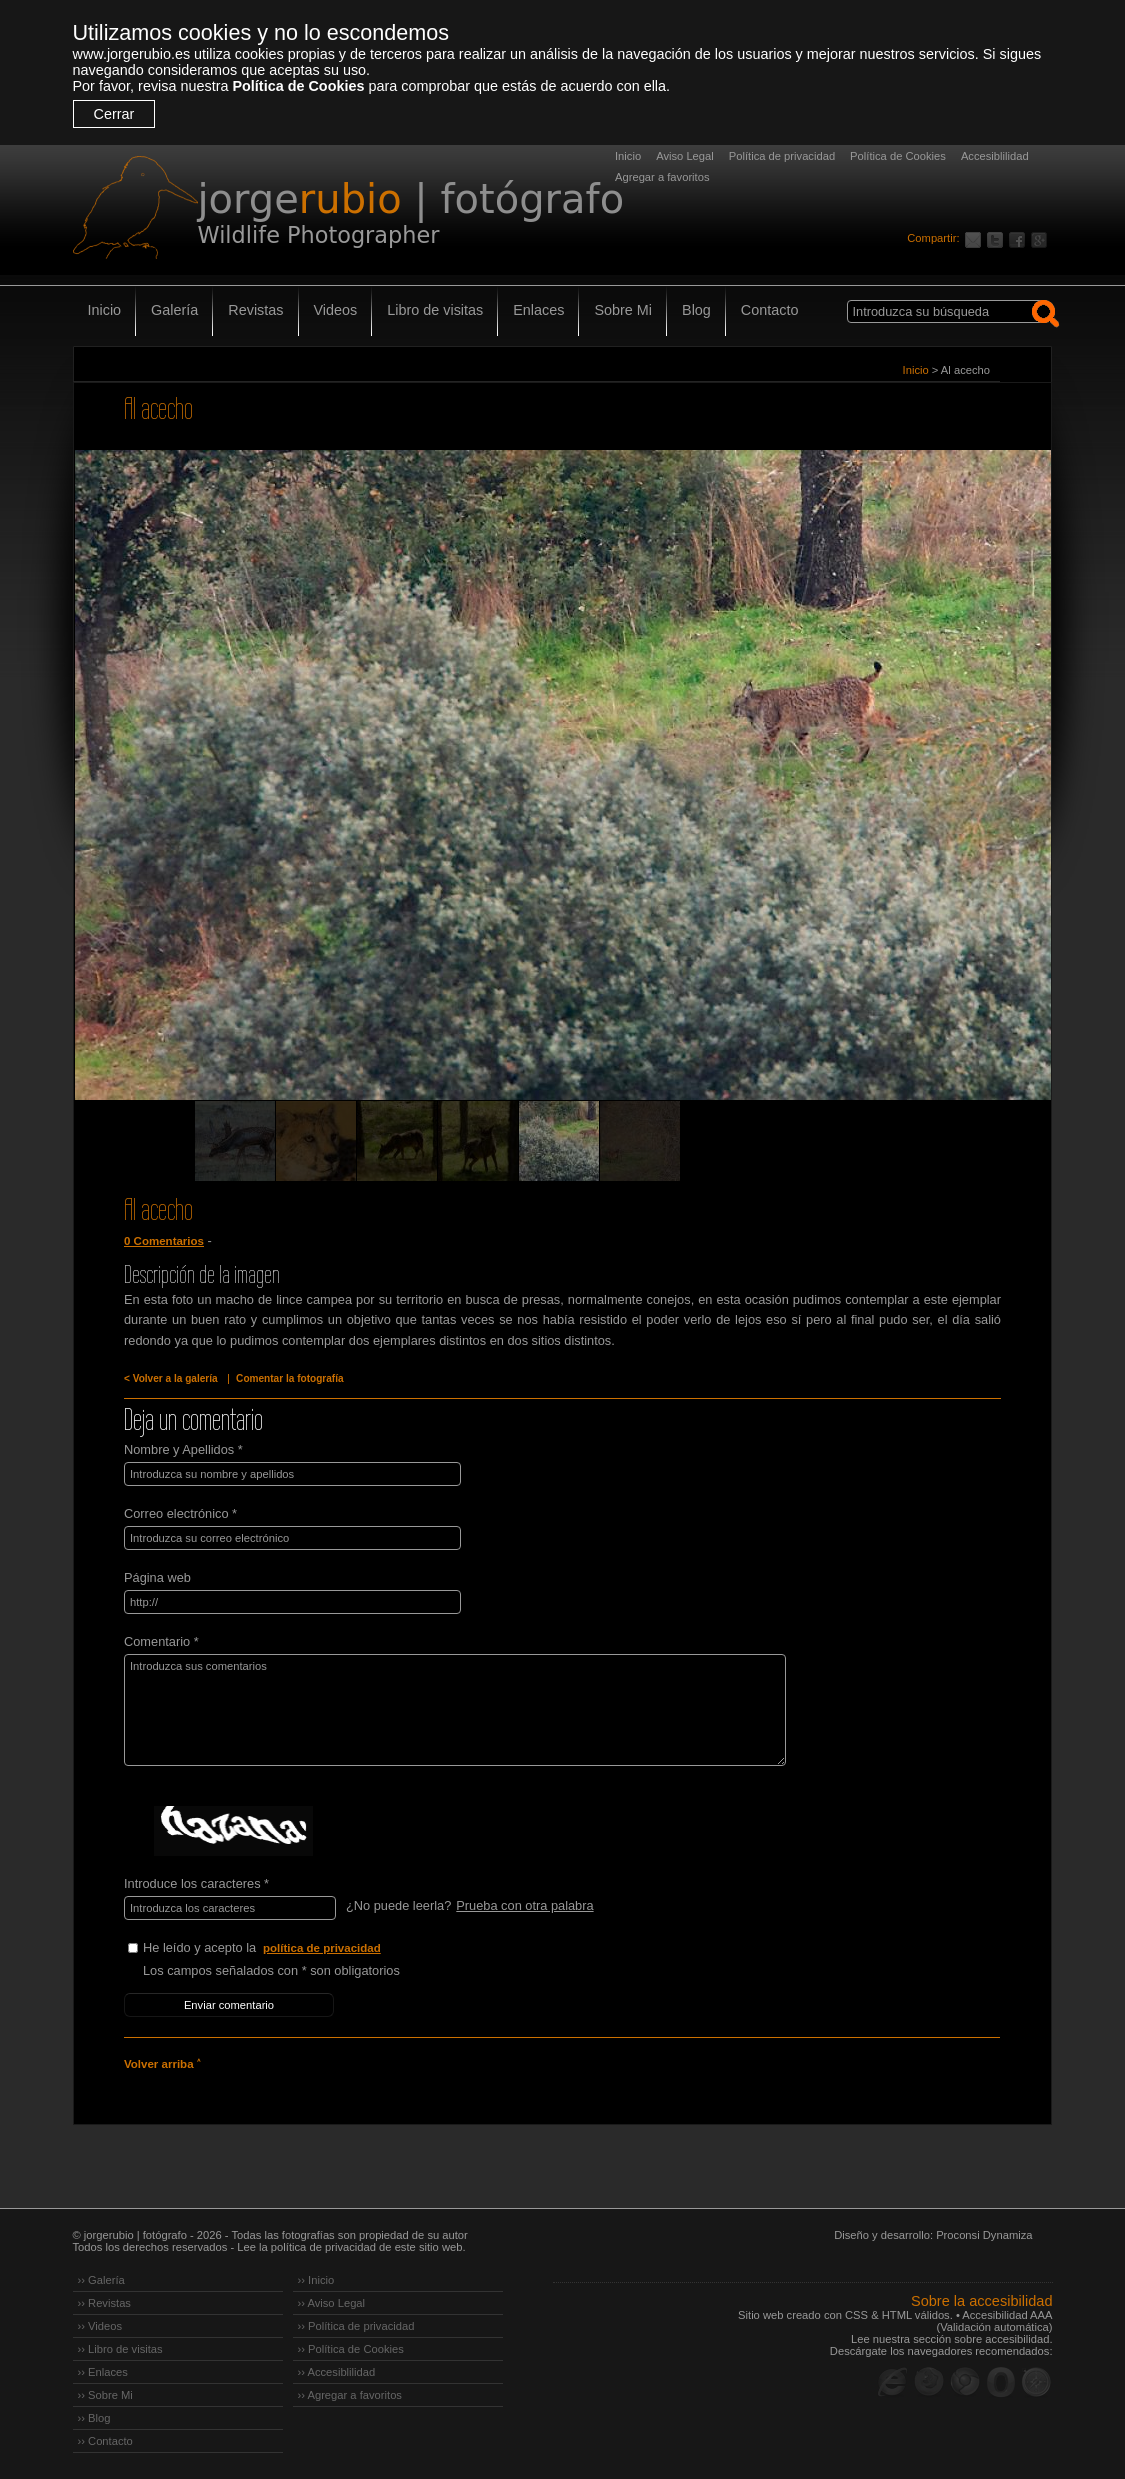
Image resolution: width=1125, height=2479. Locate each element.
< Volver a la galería (171, 1378)
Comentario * (161, 1641)
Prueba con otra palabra (524, 1905)
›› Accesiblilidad (337, 2372)
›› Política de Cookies (351, 2349)
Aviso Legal (685, 156)
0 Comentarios (164, 1241)
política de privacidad (322, 1948)
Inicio (628, 156)
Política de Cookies (298, 86)
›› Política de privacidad (356, 2326)
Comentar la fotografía (290, 1378)
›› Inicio (316, 2280)
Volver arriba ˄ (162, 2064)
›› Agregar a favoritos (350, 2395)
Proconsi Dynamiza (984, 2235)
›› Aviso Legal (332, 2303)
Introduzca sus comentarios (455, 1710)
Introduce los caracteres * (196, 1883)
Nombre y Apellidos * (183, 1449)
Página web (157, 1577)
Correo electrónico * (180, 1513)
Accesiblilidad (995, 156)
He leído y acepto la (293, 1948)
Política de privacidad (782, 156)
